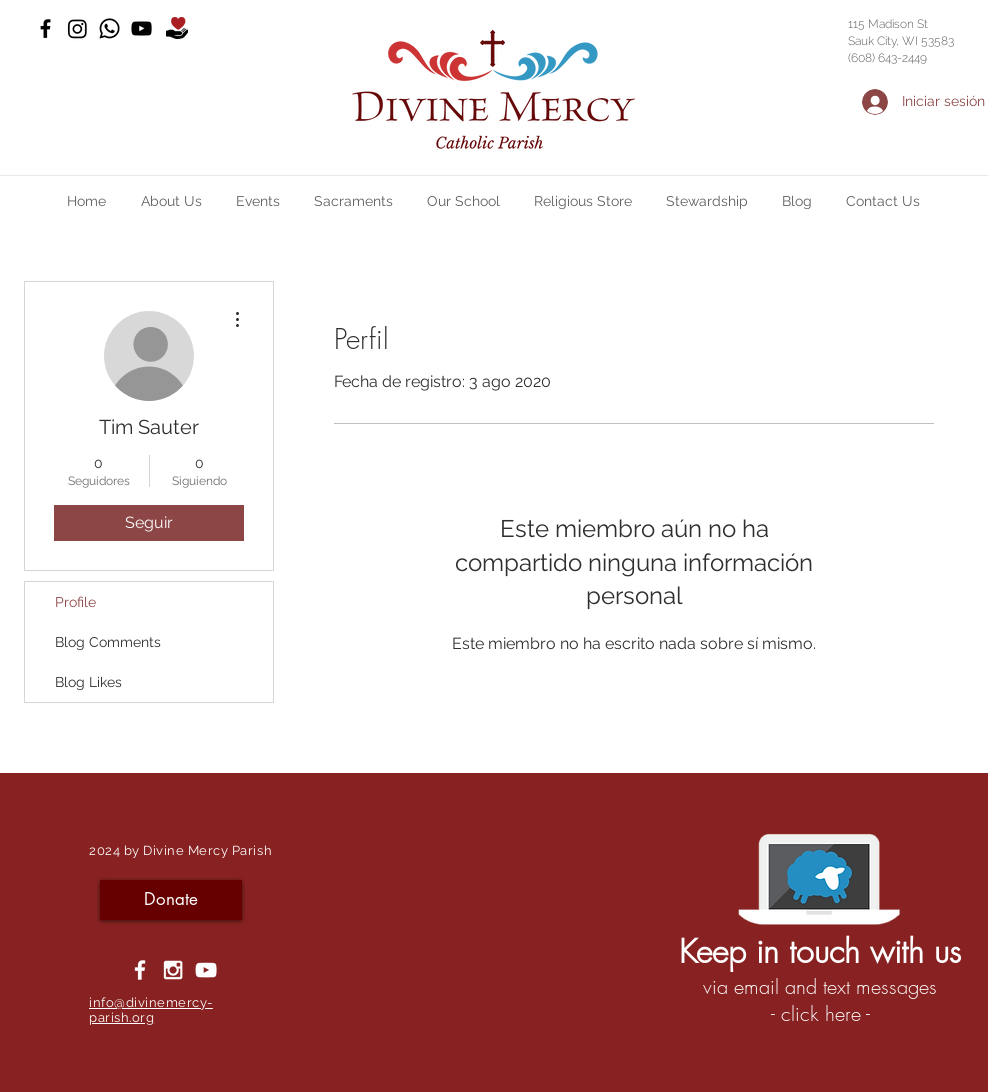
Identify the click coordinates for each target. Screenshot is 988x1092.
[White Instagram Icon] (173, 970)
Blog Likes (88, 682)
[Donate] (171, 900)
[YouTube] (141, 28)
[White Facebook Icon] (140, 970)
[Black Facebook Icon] (45, 28)
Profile (75, 602)
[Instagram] (77, 28)
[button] (171, 201)
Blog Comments (108, 642)
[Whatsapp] (109, 28)
